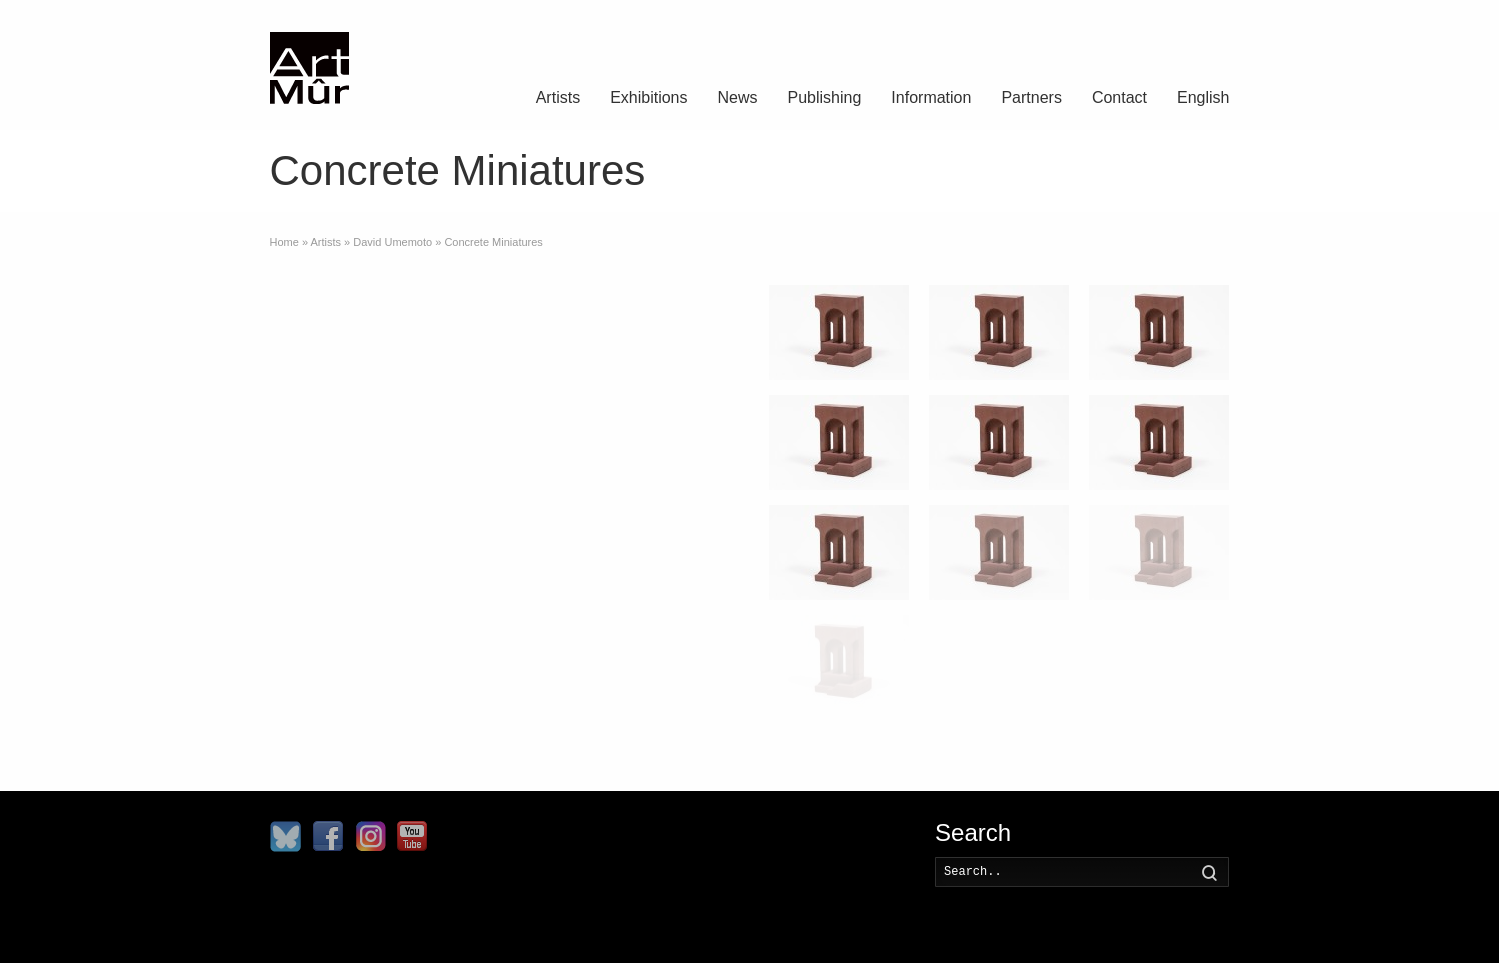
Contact (1119, 97)
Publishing (825, 97)
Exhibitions (648, 97)
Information (931, 97)
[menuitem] (1203, 100)
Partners (1031, 97)
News (738, 97)
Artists (558, 97)
